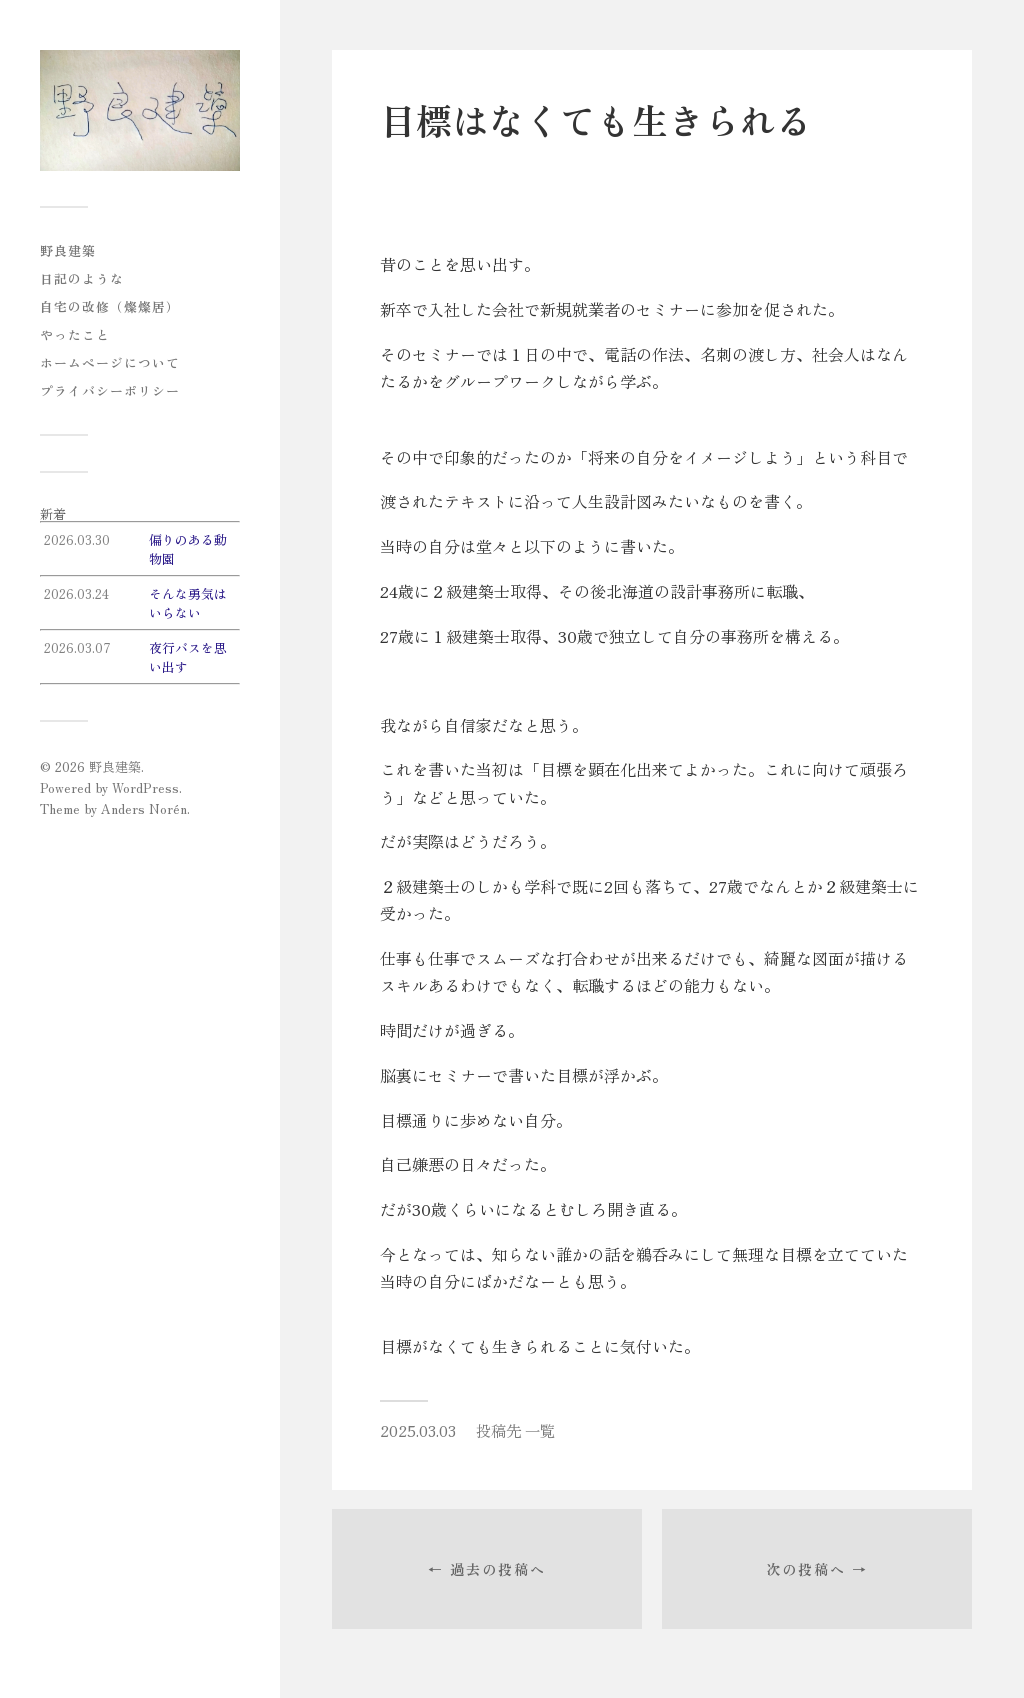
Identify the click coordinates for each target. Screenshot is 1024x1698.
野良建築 (68, 250)
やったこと (75, 334)
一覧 (540, 1430)
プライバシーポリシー (110, 390)
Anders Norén (144, 808)
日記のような (82, 278)
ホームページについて (110, 362)
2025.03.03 (418, 1430)
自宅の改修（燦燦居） (110, 306)
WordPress (145, 787)
